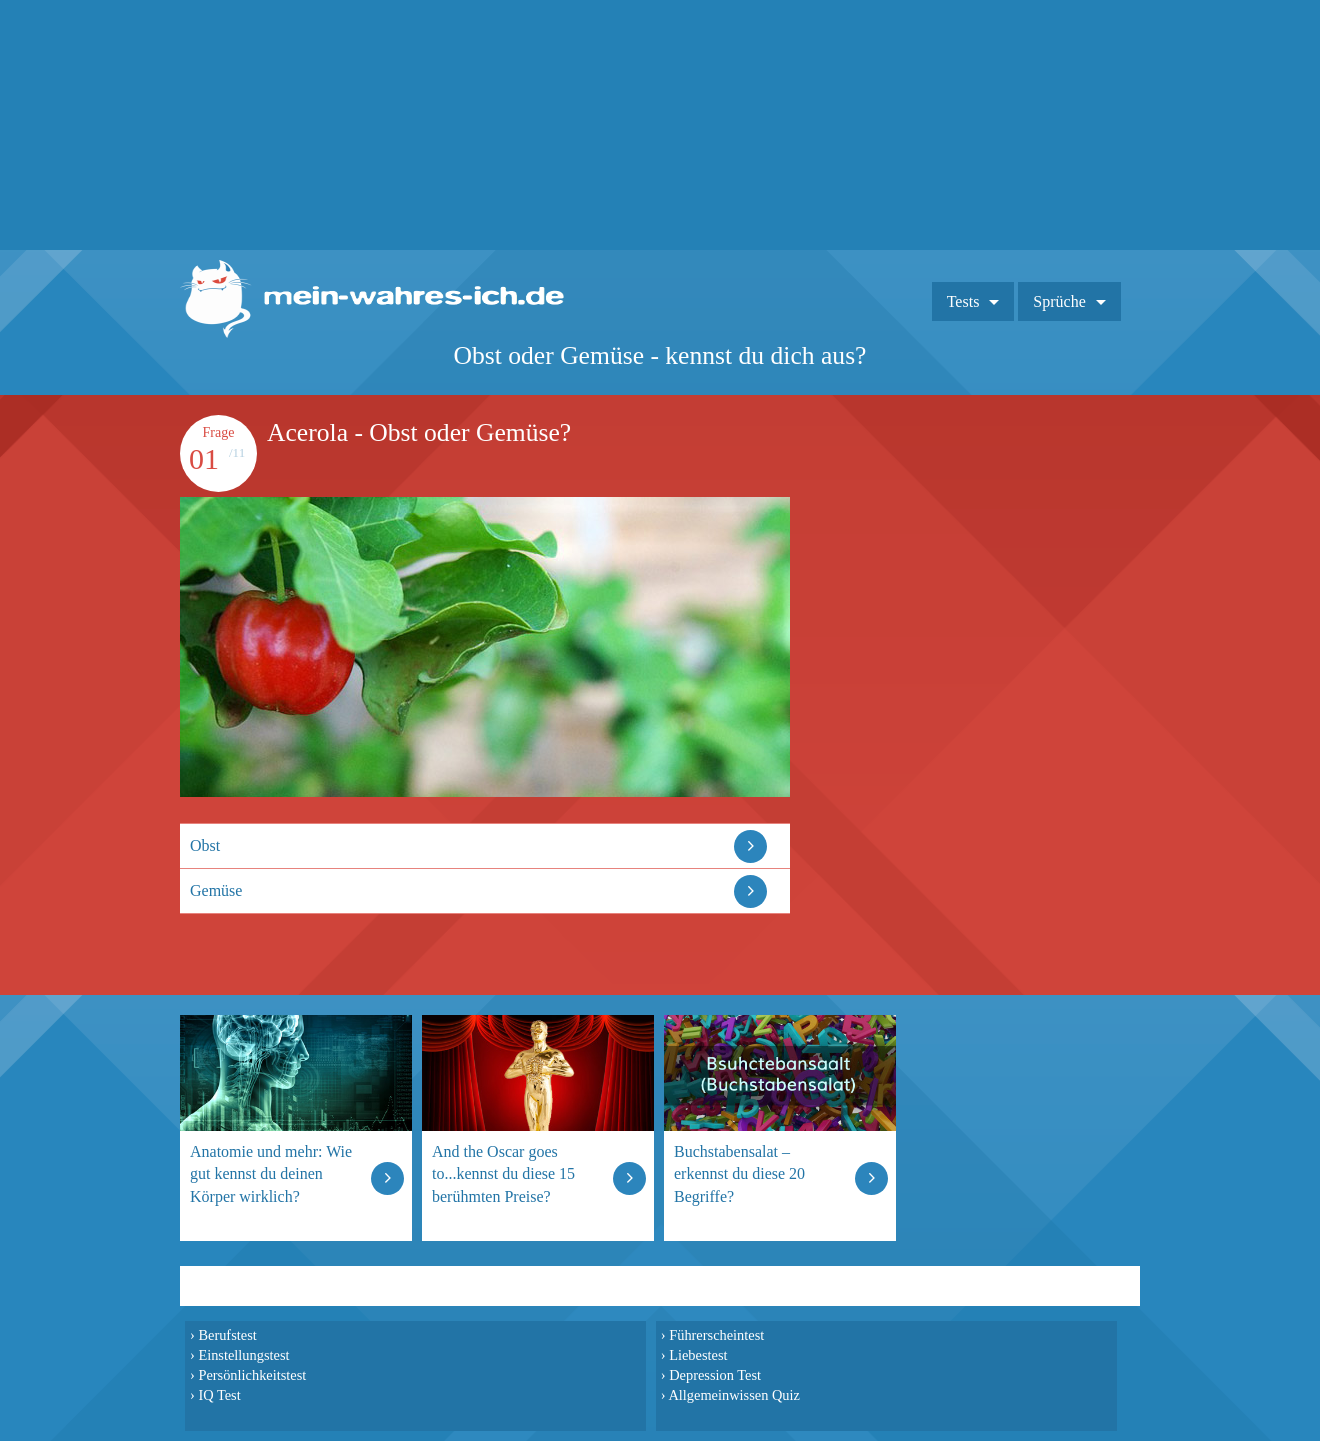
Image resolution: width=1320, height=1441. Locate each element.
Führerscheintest (716, 1335)
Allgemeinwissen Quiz (734, 1395)
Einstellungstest (243, 1355)
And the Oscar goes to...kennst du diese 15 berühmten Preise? (503, 1173)
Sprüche (1059, 301)
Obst (205, 845)
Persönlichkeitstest (252, 1375)
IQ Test (219, 1395)
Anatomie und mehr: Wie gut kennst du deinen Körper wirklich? (271, 1173)
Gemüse (216, 890)
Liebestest (698, 1355)
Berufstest (227, 1335)
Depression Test (715, 1375)
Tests (963, 301)
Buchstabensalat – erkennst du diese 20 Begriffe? (739, 1173)
